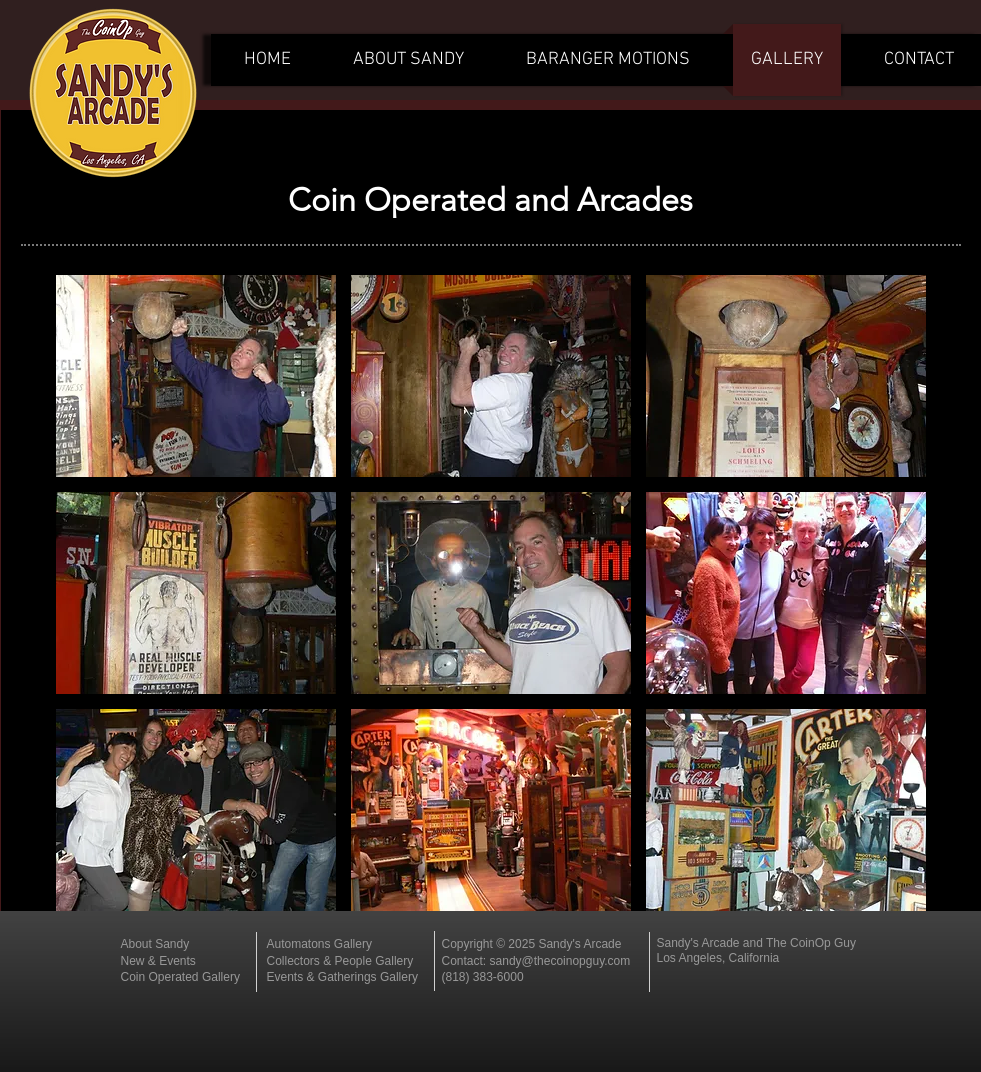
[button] (196, 376)
